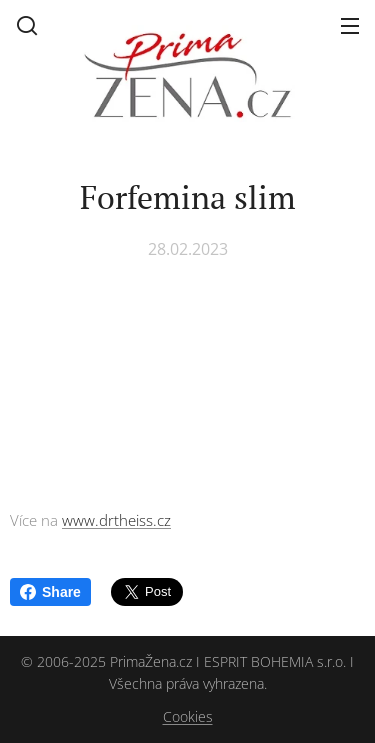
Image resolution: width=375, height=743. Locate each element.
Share (50, 592)
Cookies (188, 716)
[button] (27, 25)
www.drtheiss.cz (116, 520)
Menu (350, 26)
